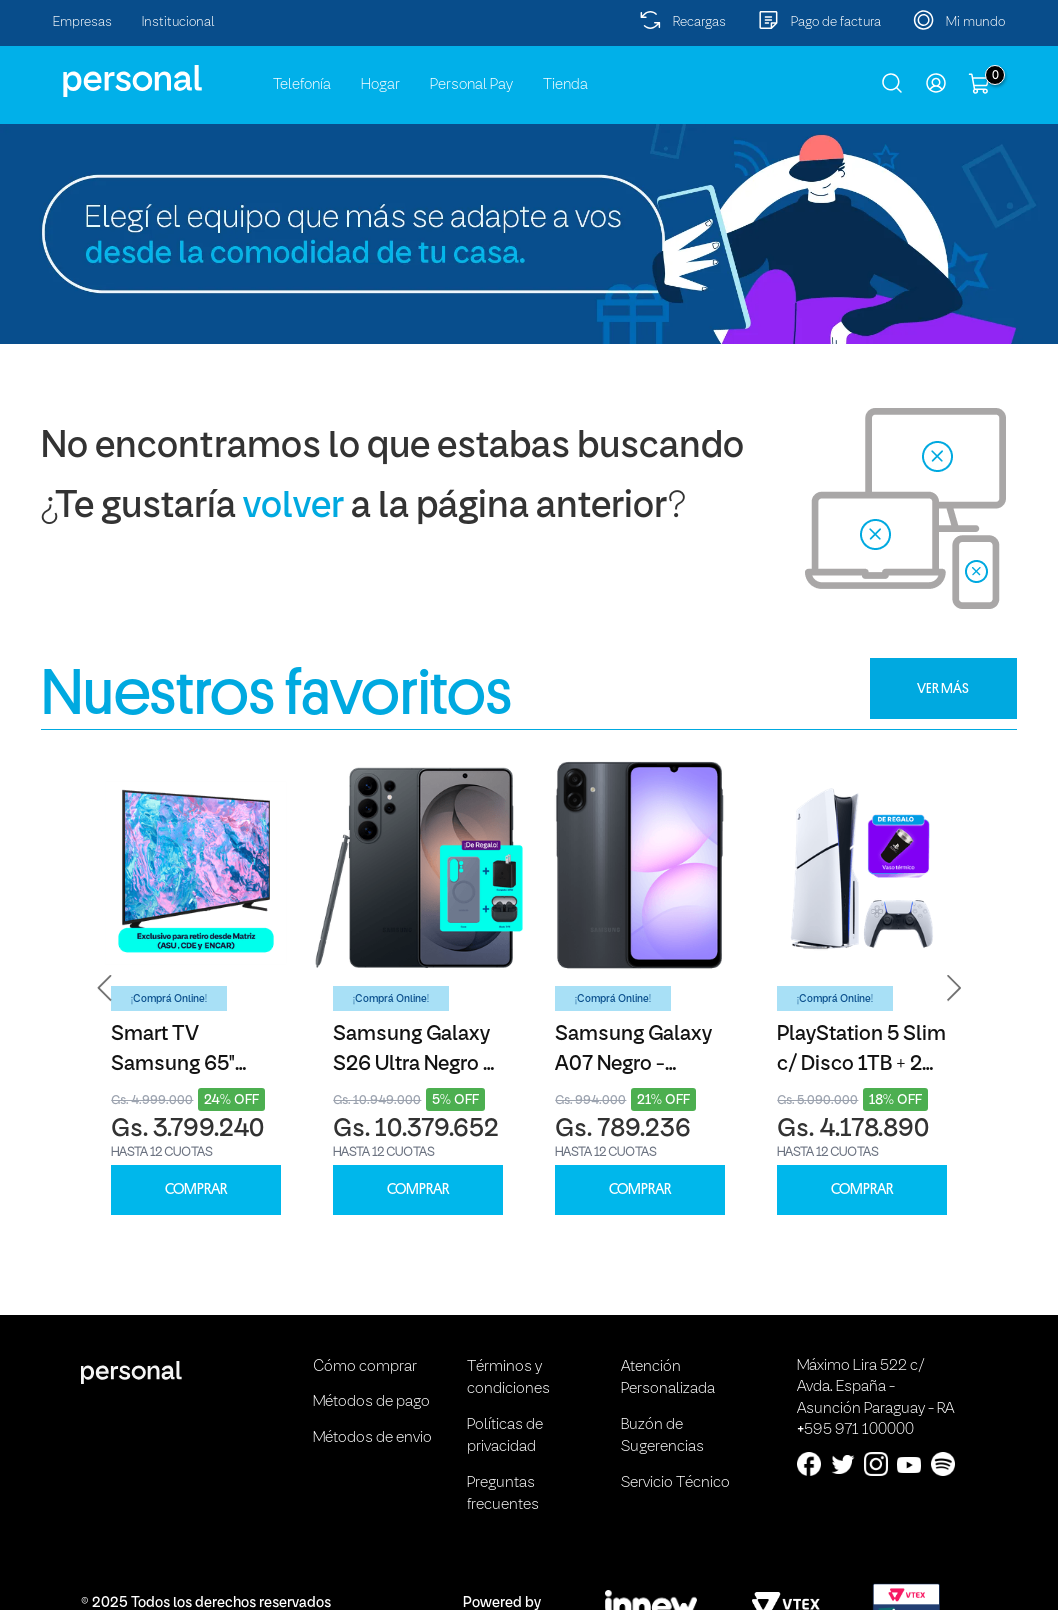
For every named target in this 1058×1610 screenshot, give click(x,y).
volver (293, 507)
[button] (105, 987)
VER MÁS (943, 688)
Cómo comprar (365, 1367)
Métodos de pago (371, 1402)
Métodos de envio (372, 1438)
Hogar (380, 85)
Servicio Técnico (675, 1483)
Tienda (565, 85)
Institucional (178, 22)
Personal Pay (471, 85)
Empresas (82, 22)
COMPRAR (196, 1189)
